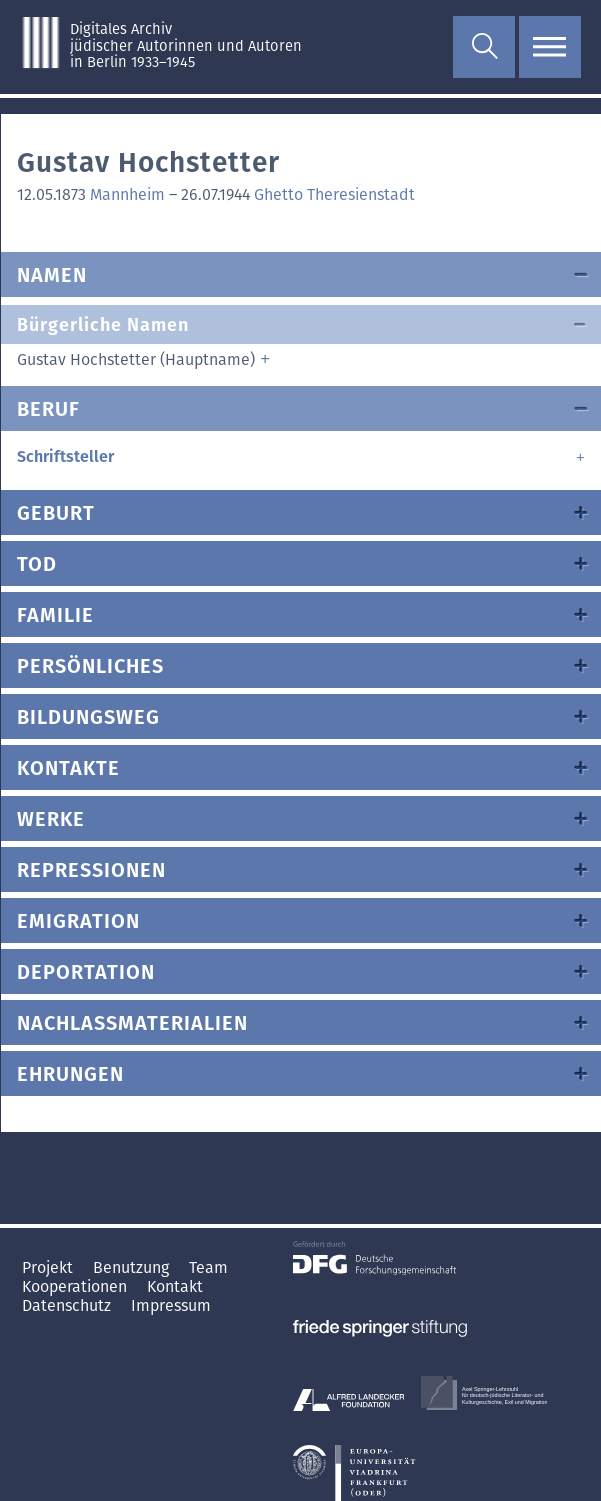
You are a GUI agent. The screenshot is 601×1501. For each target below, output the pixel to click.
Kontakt (175, 1286)
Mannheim (127, 194)
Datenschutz (68, 1305)
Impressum (171, 1305)
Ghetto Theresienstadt (334, 194)
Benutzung (133, 1267)
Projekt (49, 1267)
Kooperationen (76, 1286)
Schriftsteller (65, 456)
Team (208, 1267)
